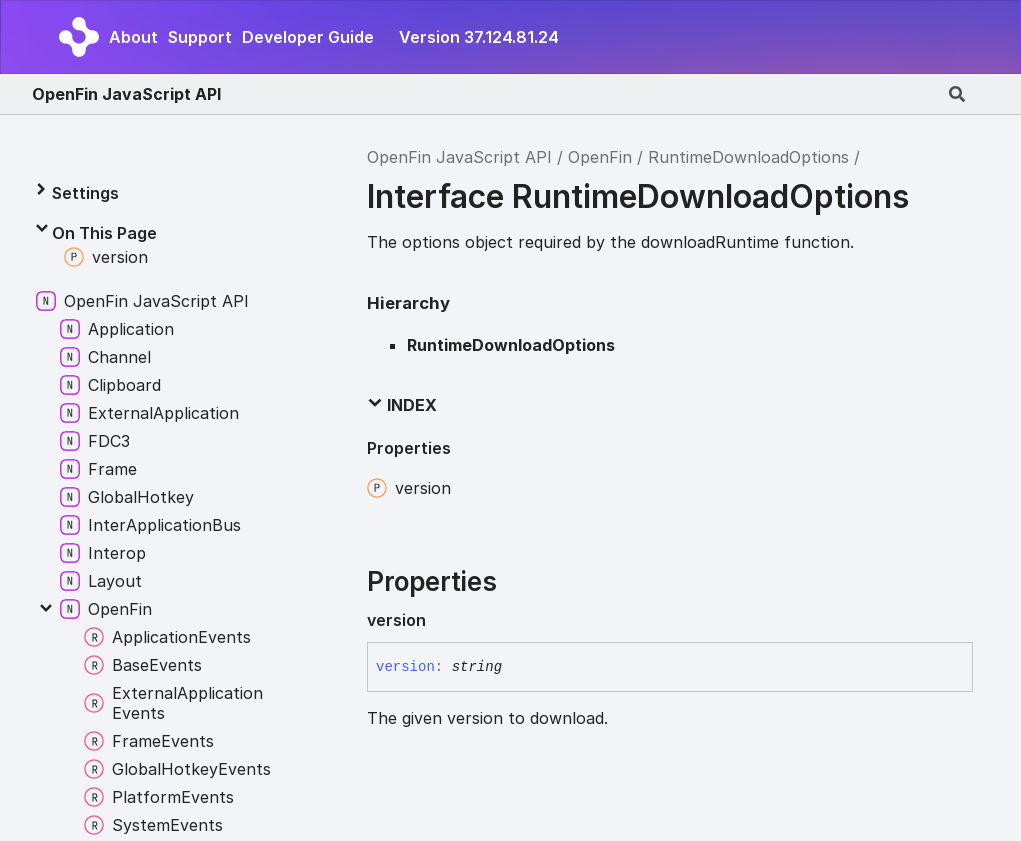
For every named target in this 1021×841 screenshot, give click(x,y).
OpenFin (600, 157)
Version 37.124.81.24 (479, 37)
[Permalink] (442, 620)
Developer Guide (308, 37)
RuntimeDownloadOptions (748, 157)
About (133, 37)
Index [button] (402, 405)
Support (200, 37)
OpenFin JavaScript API (126, 94)
